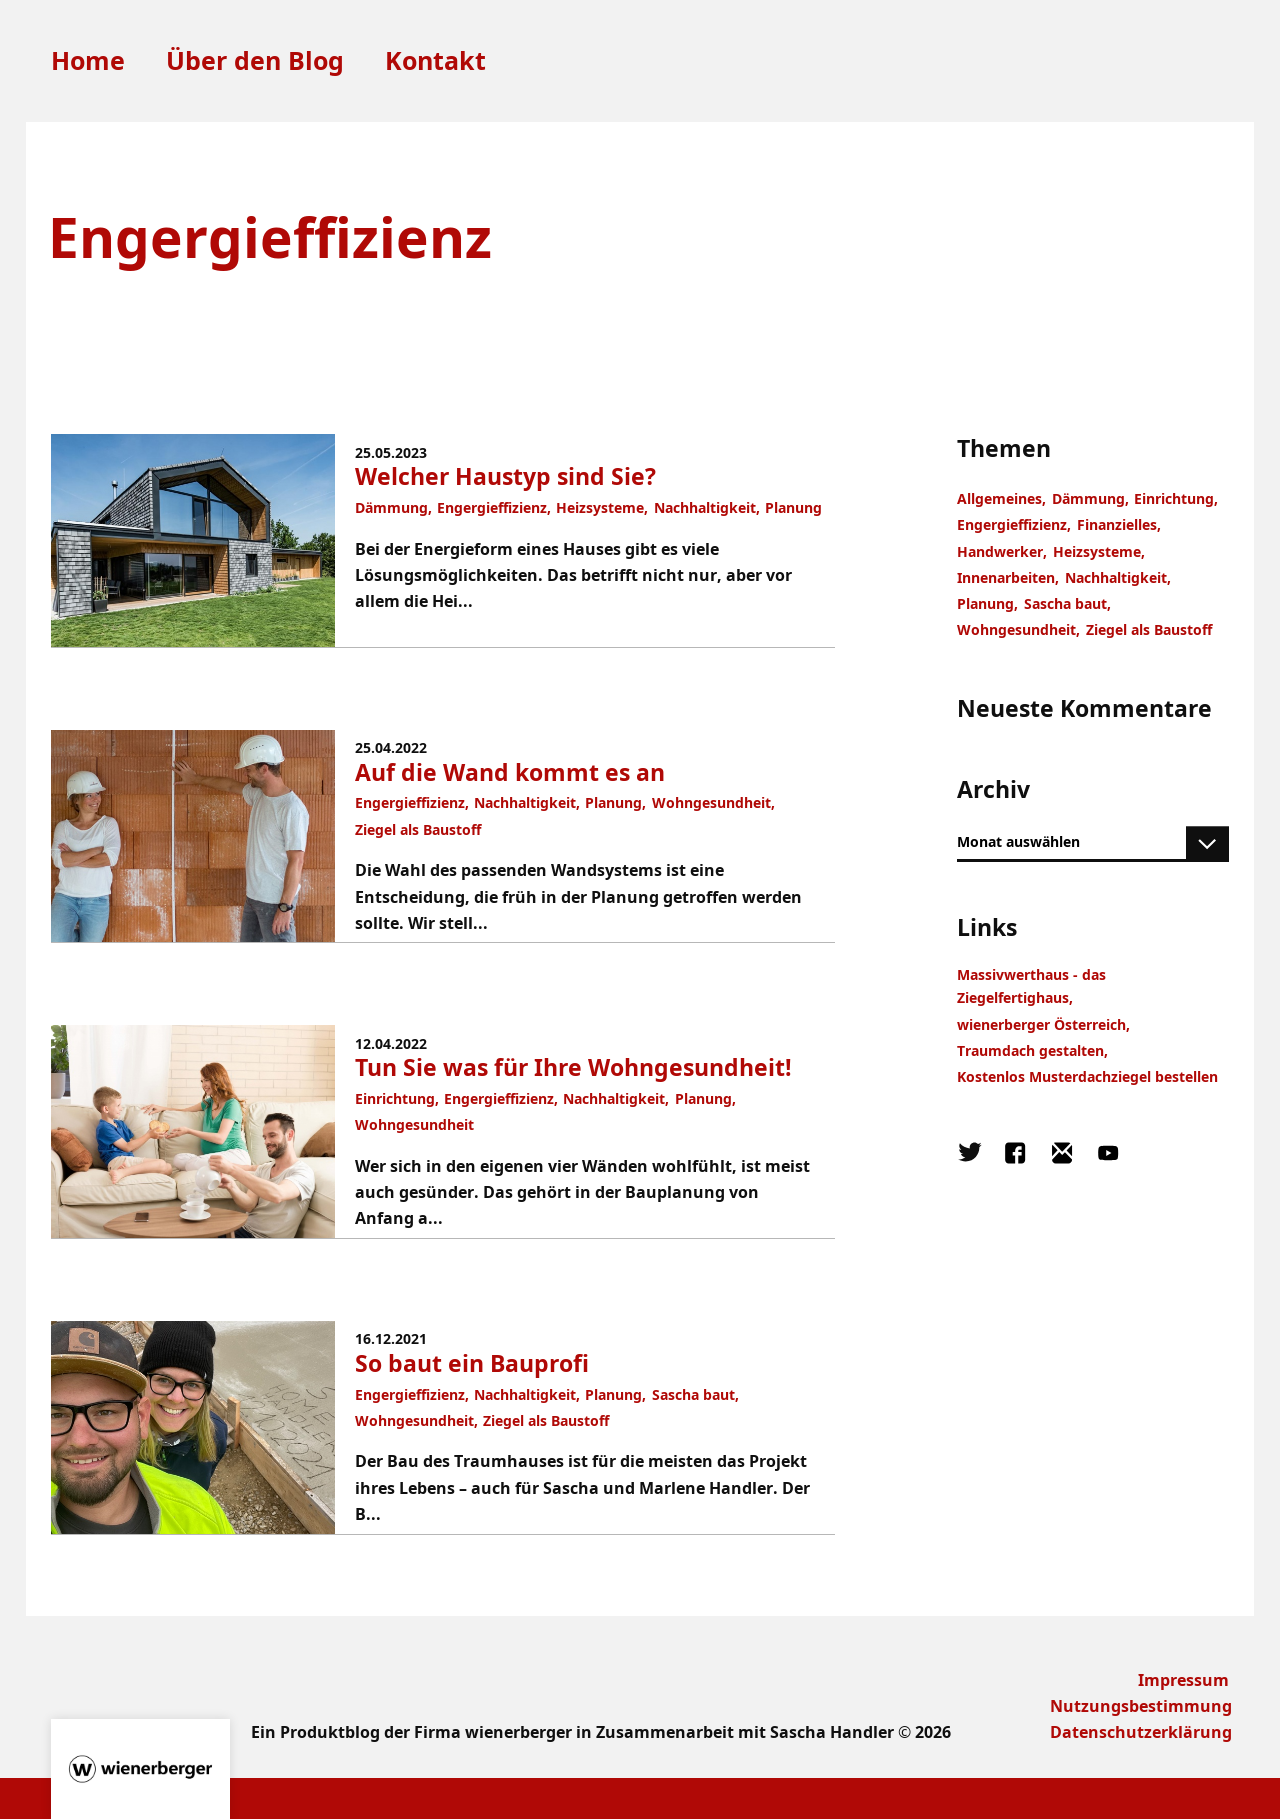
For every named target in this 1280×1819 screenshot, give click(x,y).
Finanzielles (1117, 524)
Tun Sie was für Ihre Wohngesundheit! (573, 1067)
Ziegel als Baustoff (418, 829)
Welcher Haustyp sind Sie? (505, 476)
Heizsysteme (600, 507)
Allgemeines (999, 498)
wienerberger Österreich (1041, 1024)
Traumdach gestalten (1030, 1050)
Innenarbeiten (1006, 577)
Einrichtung (395, 1098)
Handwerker (1000, 551)
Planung (793, 507)
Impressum (1183, 1679)
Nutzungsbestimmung (1141, 1705)
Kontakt (435, 61)
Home (88, 61)
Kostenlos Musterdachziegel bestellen (1087, 1076)
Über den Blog (255, 61)
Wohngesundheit (711, 802)
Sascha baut (693, 1394)
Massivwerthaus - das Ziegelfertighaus (1031, 986)
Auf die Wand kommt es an (510, 772)
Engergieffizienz (492, 507)
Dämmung (391, 507)
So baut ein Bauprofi (472, 1363)
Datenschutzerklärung (1141, 1731)
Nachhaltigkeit (705, 507)
